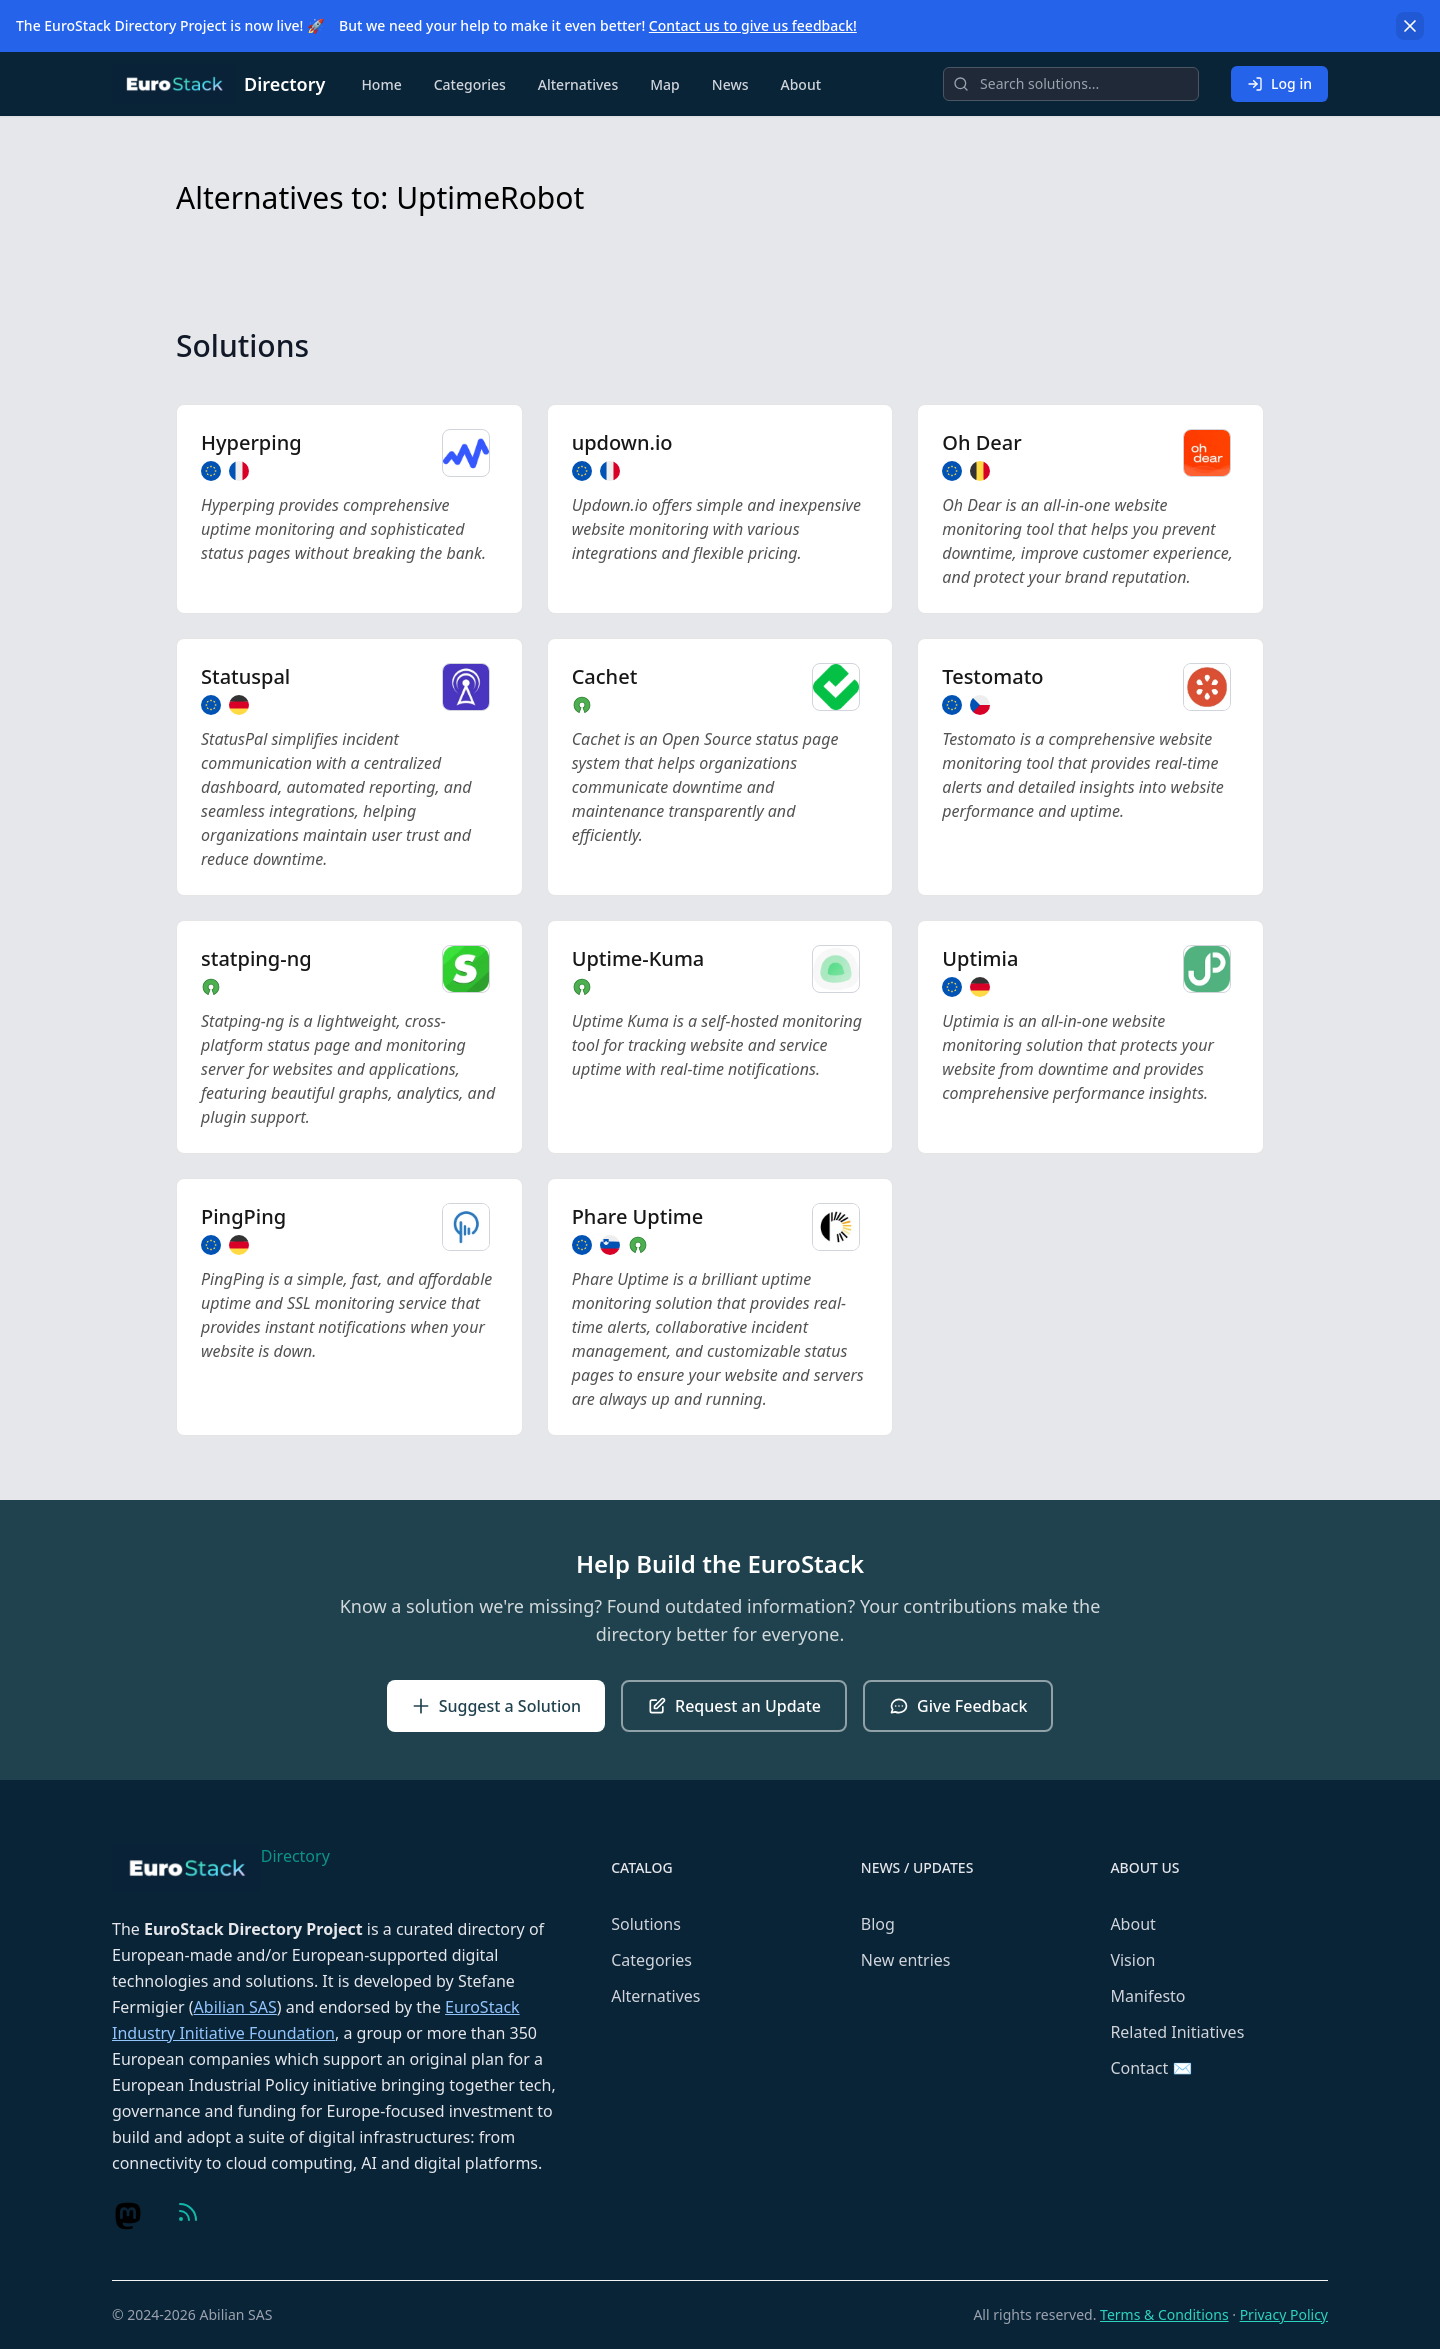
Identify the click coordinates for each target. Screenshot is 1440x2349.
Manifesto (1147, 1996)
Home (381, 84)
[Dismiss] (1410, 26)
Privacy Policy (1284, 2314)
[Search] (1071, 84)
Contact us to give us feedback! (753, 25)
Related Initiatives (1177, 2032)
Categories (470, 84)
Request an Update (734, 1706)
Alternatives (578, 84)
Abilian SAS (235, 2007)
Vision (1132, 1960)
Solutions (646, 1924)
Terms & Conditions (1164, 2314)
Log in (1279, 83)
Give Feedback (958, 1706)
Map (665, 84)
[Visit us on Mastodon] (128, 2216)
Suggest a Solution (496, 1706)
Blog (878, 1924)
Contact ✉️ (1151, 2068)
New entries (906, 1960)
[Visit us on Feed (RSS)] (188, 2212)
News (730, 84)
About (801, 84)
